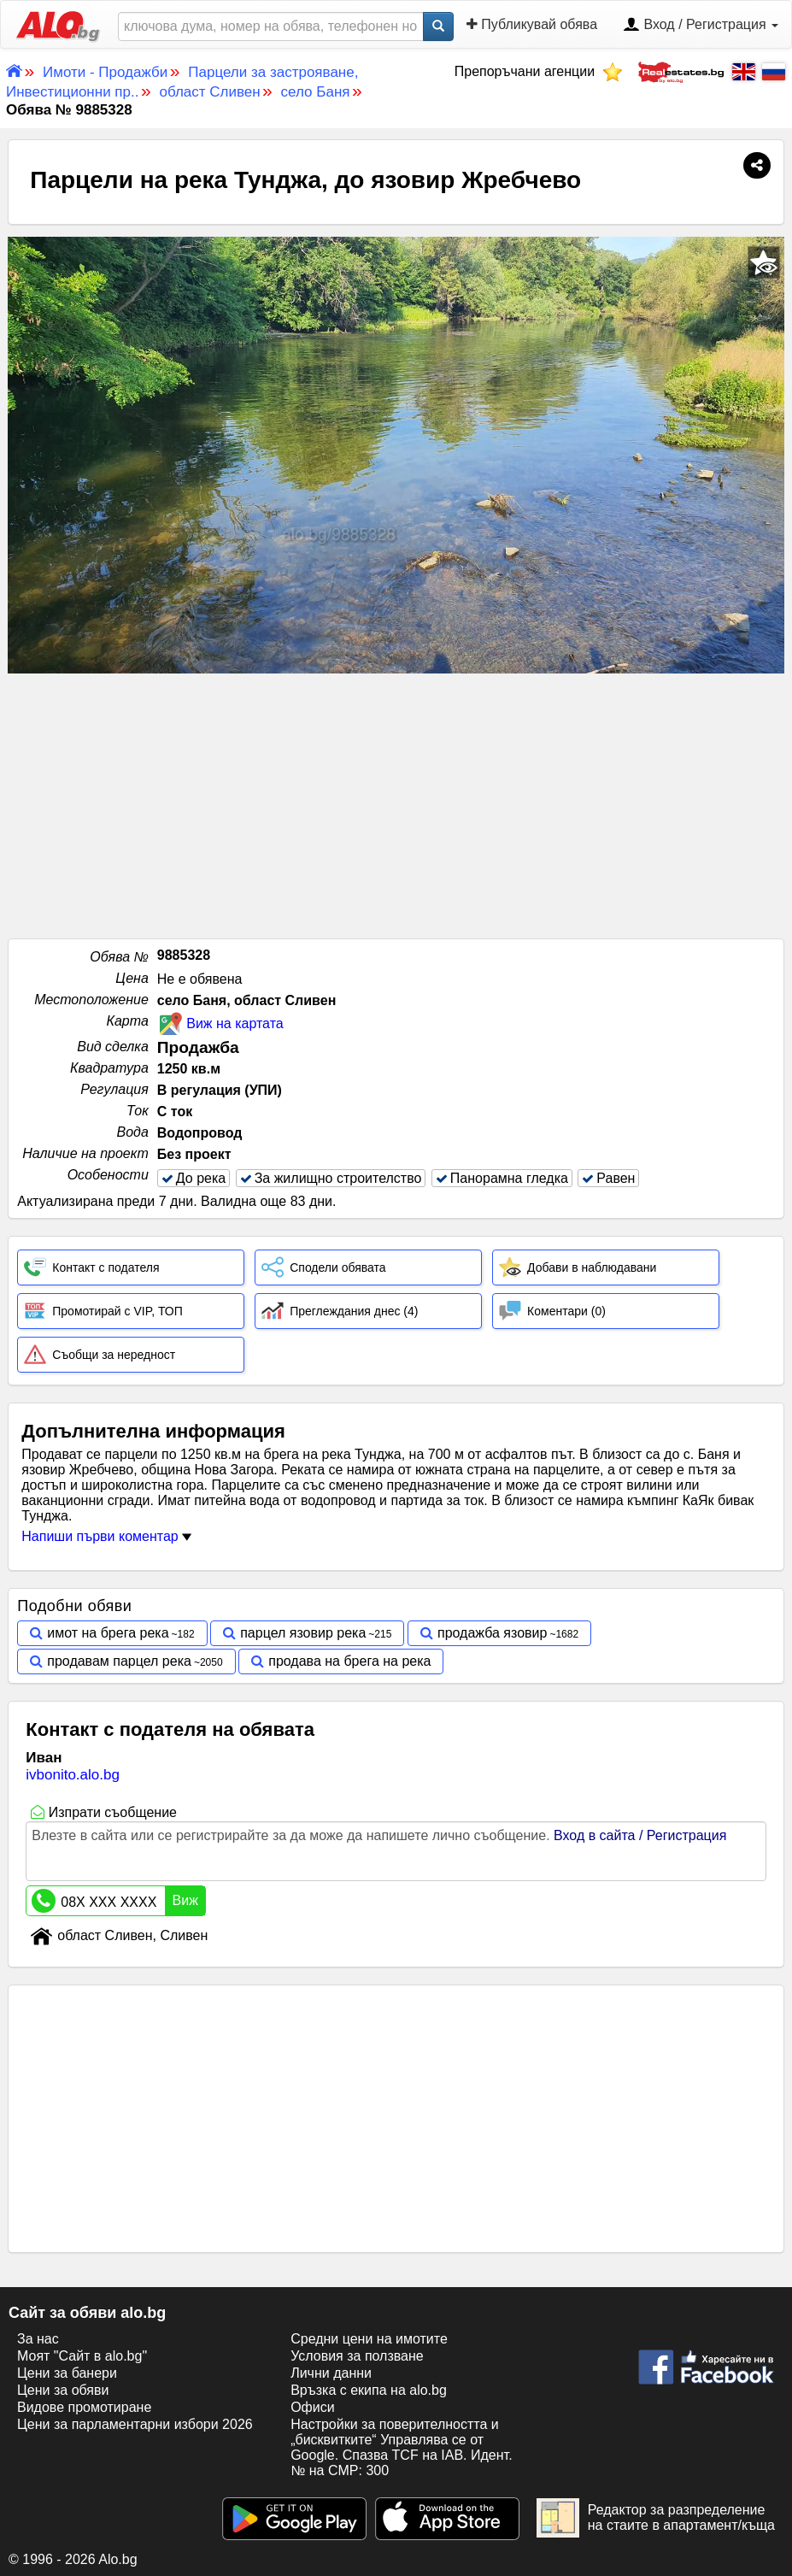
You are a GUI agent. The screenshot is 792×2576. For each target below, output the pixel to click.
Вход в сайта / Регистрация (640, 1835)
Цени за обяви (63, 2390)
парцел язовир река (303, 1633)
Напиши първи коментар (106, 1536)
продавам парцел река (119, 1661)
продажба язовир (492, 1633)
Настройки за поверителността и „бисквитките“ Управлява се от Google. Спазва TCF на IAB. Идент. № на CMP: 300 (401, 2447)
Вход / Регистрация (700, 25)
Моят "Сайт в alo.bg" (82, 2356)
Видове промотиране (84, 2407)
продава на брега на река (349, 1661)
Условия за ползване (357, 2356)
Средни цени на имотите (369, 2339)
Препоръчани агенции (539, 71)
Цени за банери (67, 2373)
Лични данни (331, 2373)
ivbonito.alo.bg (73, 1775)
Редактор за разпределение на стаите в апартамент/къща (656, 2518)
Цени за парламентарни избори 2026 (135, 2424)
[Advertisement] (395, 801)
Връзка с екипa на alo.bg (368, 2390)
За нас (38, 2339)
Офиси (312, 2407)
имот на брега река (107, 1633)
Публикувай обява (531, 24)
